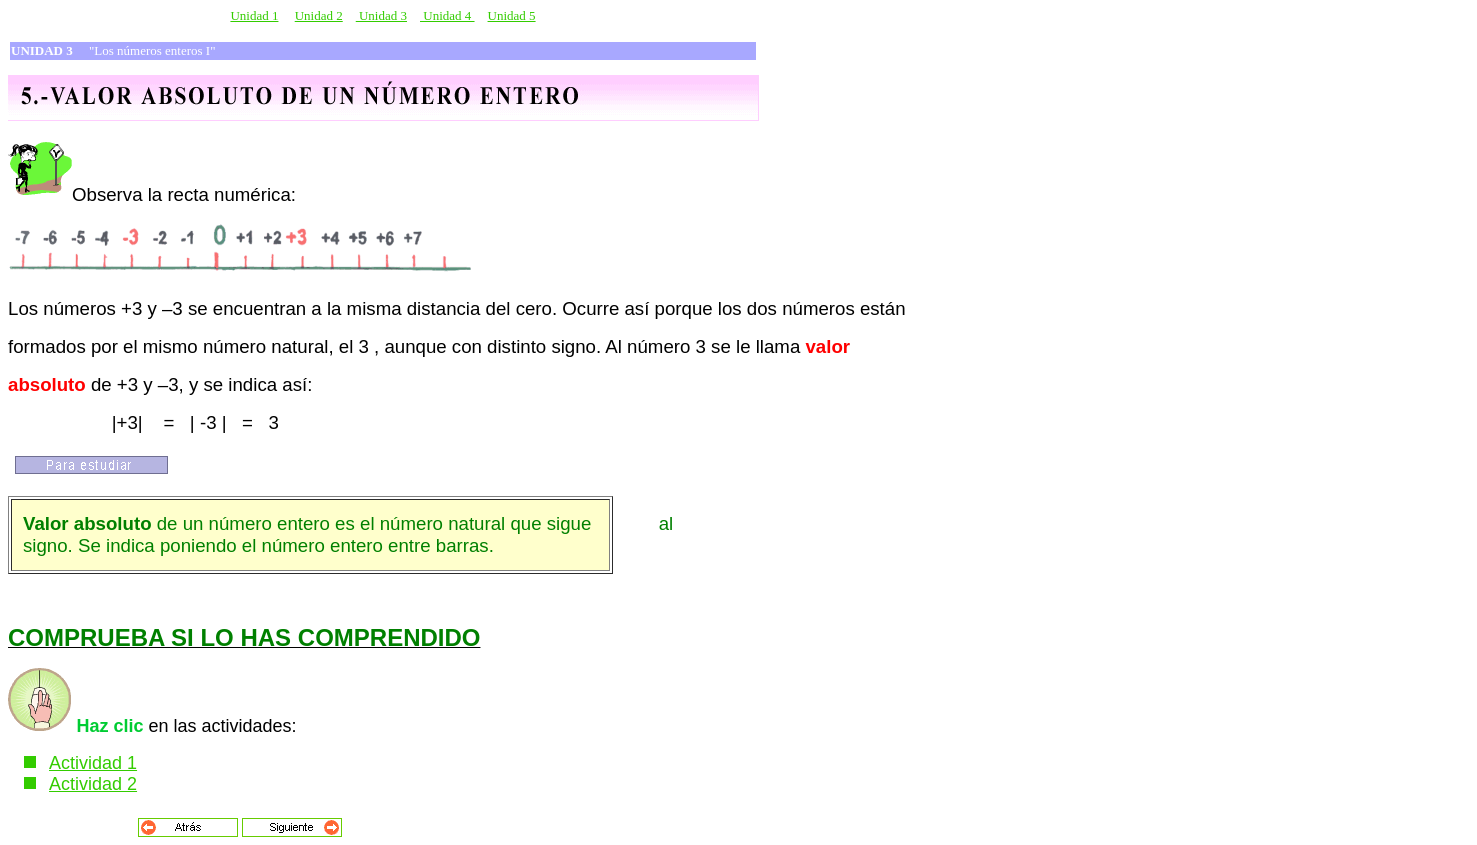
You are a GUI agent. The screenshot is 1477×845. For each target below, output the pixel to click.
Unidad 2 (319, 15)
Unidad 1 (254, 15)
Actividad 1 (93, 763)
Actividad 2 (93, 784)
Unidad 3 (381, 15)
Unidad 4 (447, 15)
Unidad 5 (512, 15)
